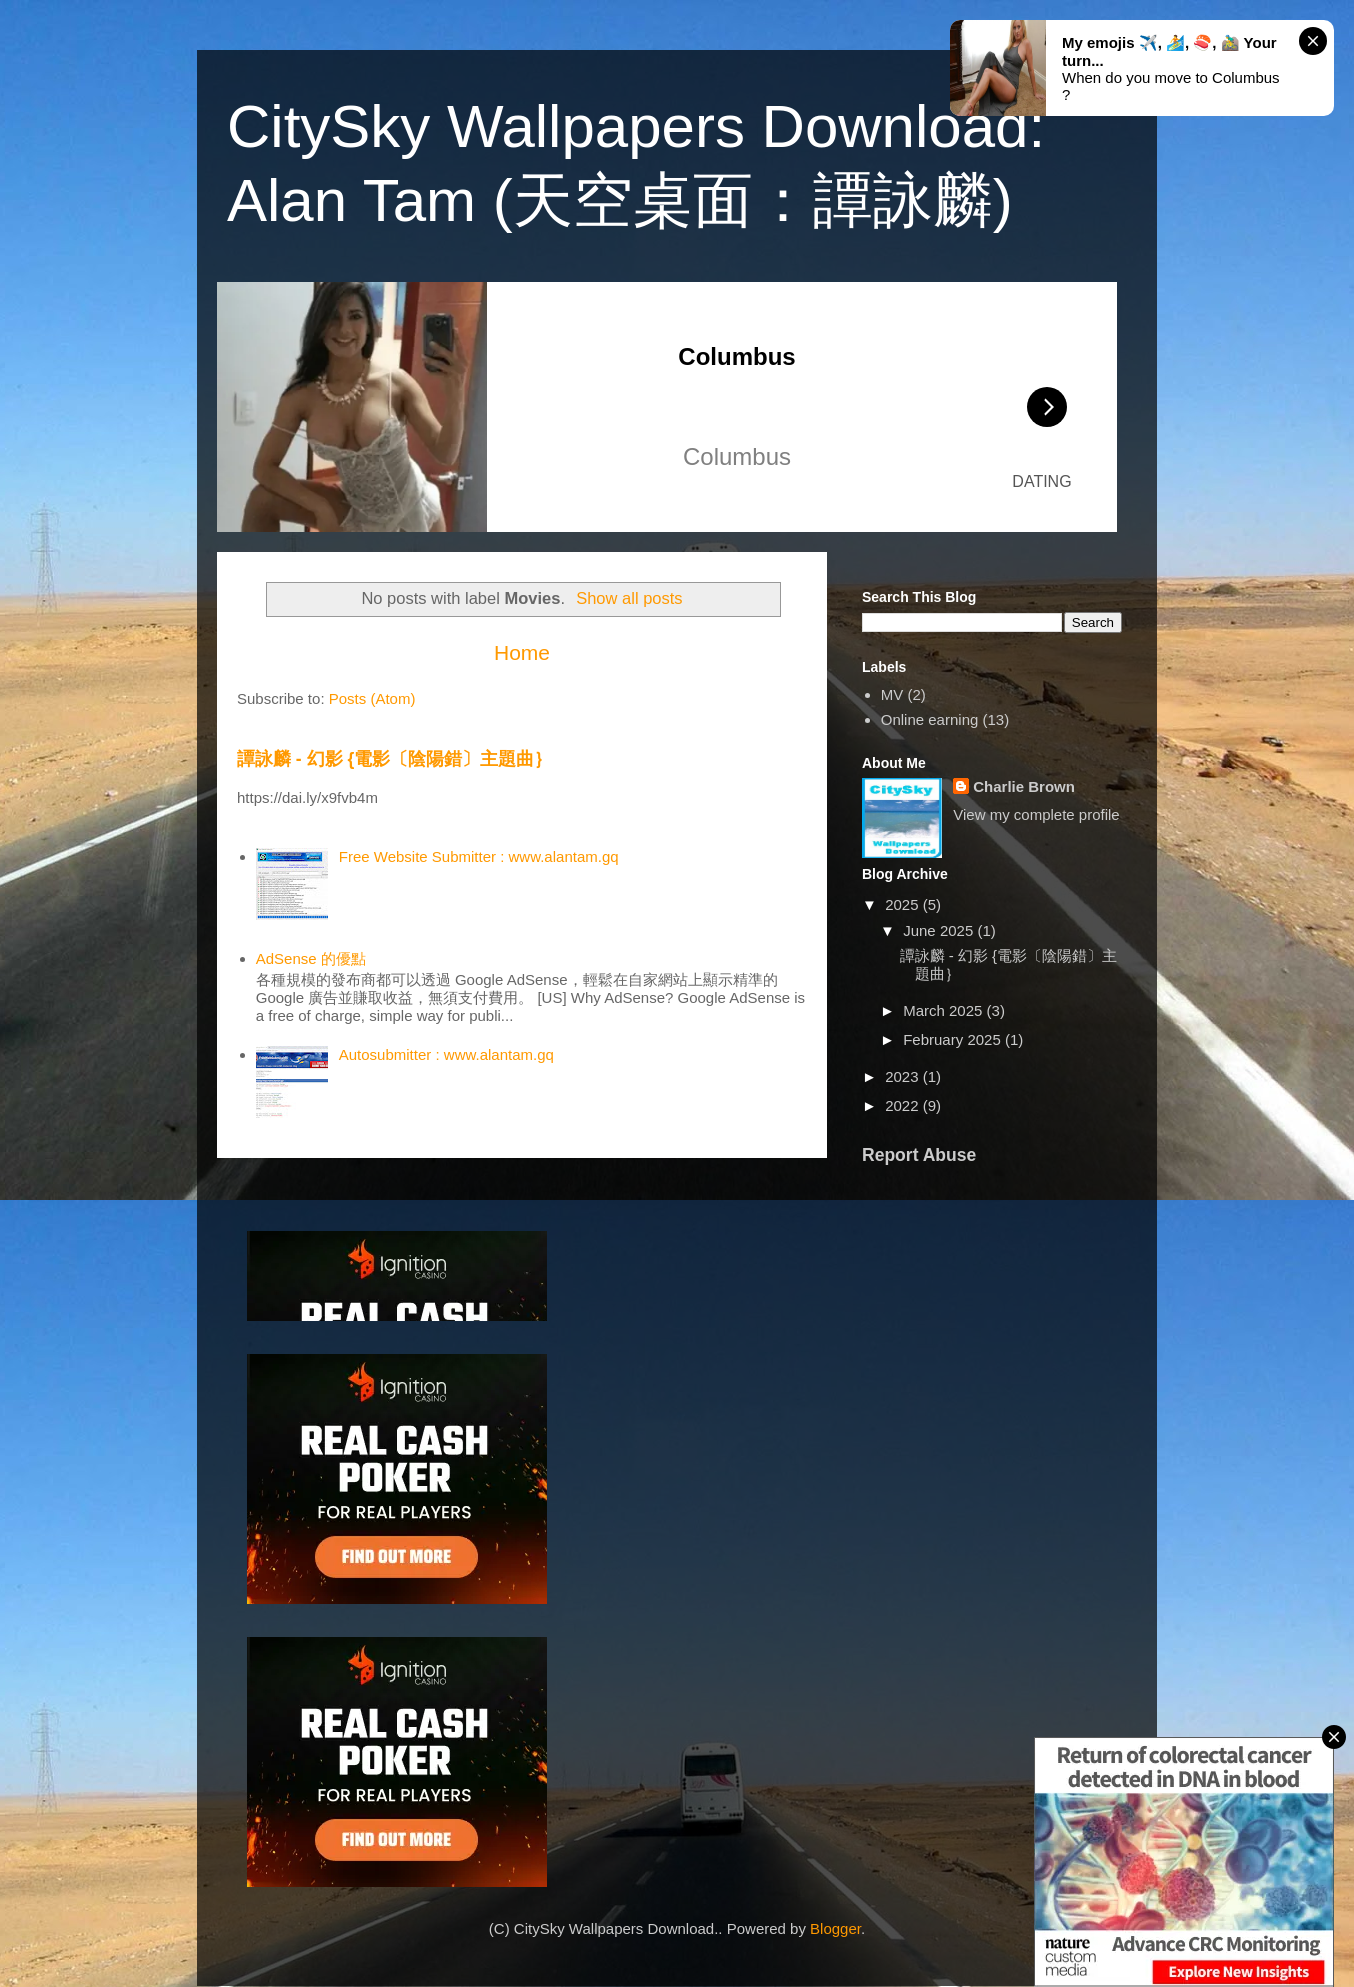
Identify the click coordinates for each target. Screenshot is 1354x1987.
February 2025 (954, 1039)
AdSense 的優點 (311, 958)
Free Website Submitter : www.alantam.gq (479, 856)
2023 (904, 1076)
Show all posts (629, 598)
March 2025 (944, 1010)
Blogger (835, 1928)
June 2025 (940, 930)
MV (892, 694)
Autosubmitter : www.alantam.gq (446, 1054)
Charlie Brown (1024, 786)
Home (522, 652)
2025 (904, 904)
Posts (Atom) (372, 698)
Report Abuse (919, 1155)
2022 (904, 1105)
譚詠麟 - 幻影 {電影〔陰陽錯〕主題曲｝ (394, 759)
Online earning (930, 719)
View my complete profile (1036, 814)
